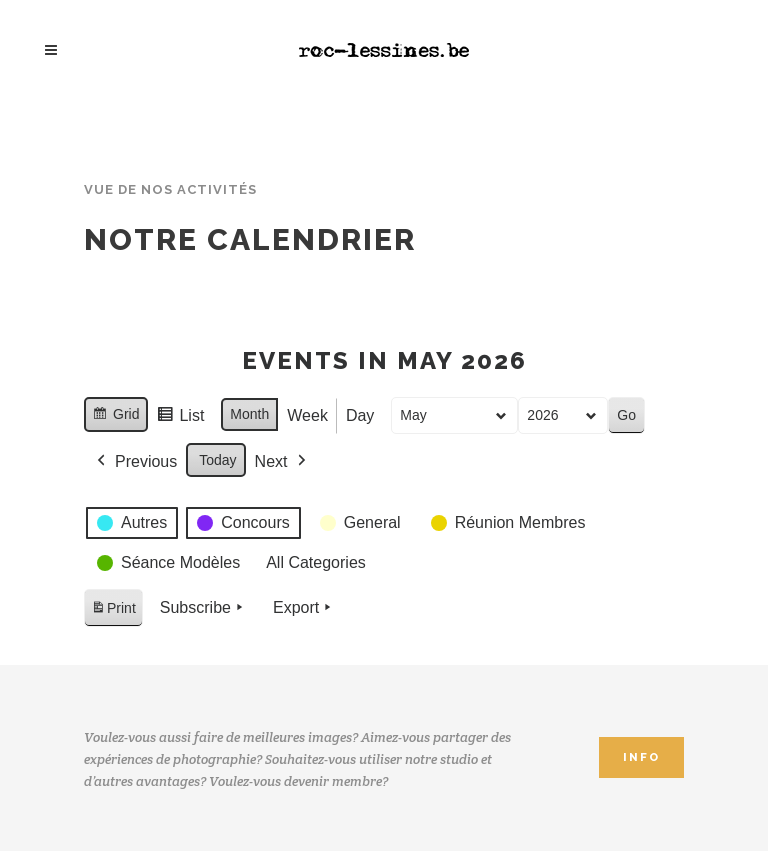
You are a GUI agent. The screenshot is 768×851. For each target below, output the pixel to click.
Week (307, 415)
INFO (641, 757)
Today (217, 460)
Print (113, 611)
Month (249, 414)
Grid (115, 417)
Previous (135, 462)
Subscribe (203, 608)
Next (282, 462)
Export (304, 608)
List (180, 418)
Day (360, 415)
